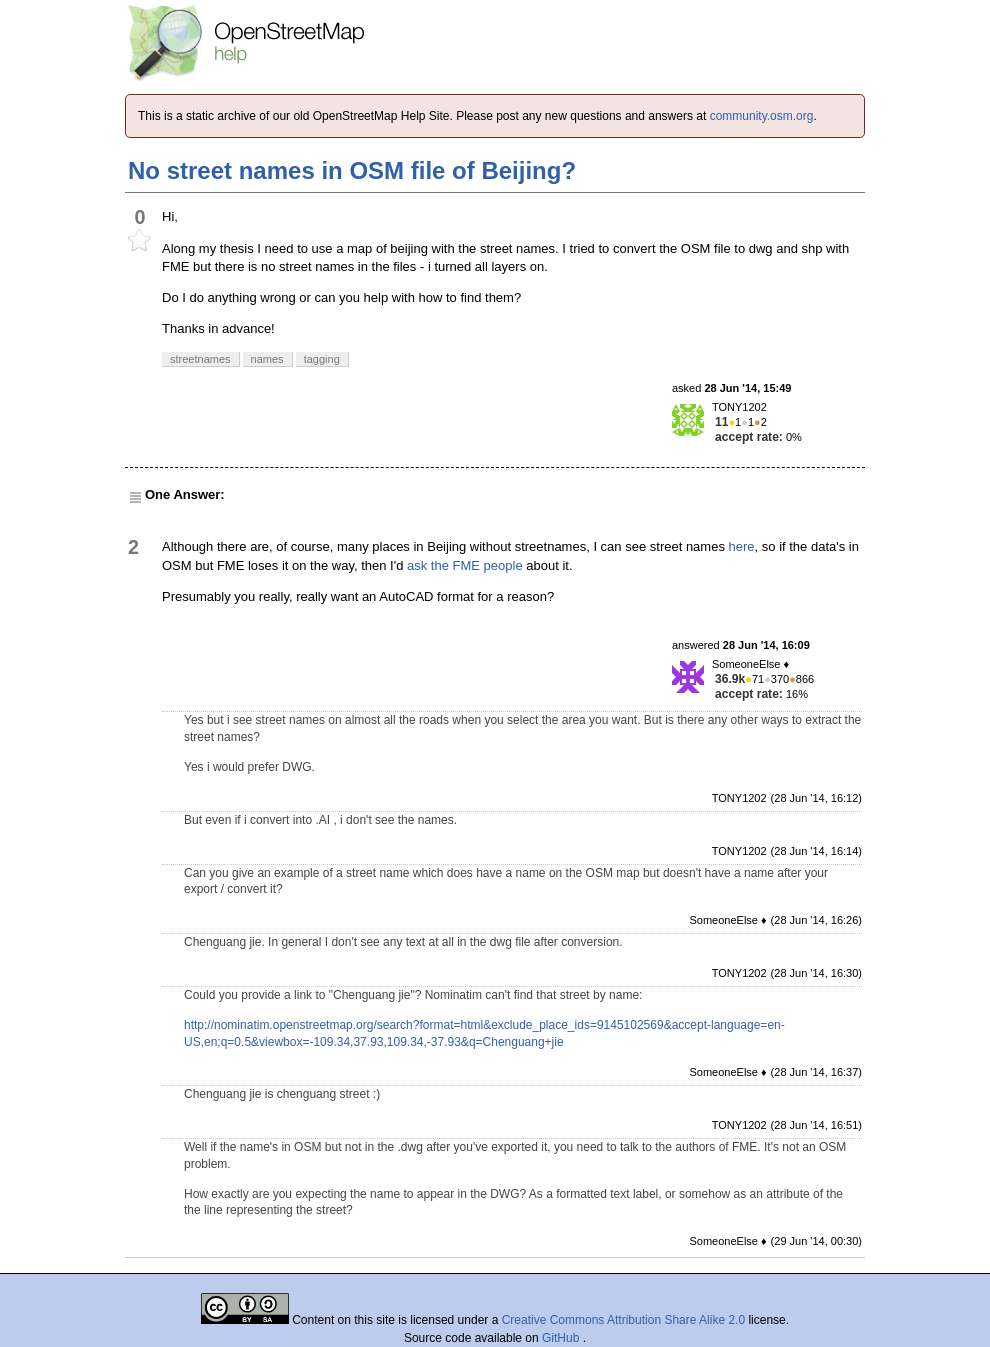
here (742, 546)
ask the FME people (465, 565)
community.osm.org (762, 116)
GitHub (562, 1338)
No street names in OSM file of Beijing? (352, 170)
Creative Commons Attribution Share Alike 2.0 (623, 1320)
